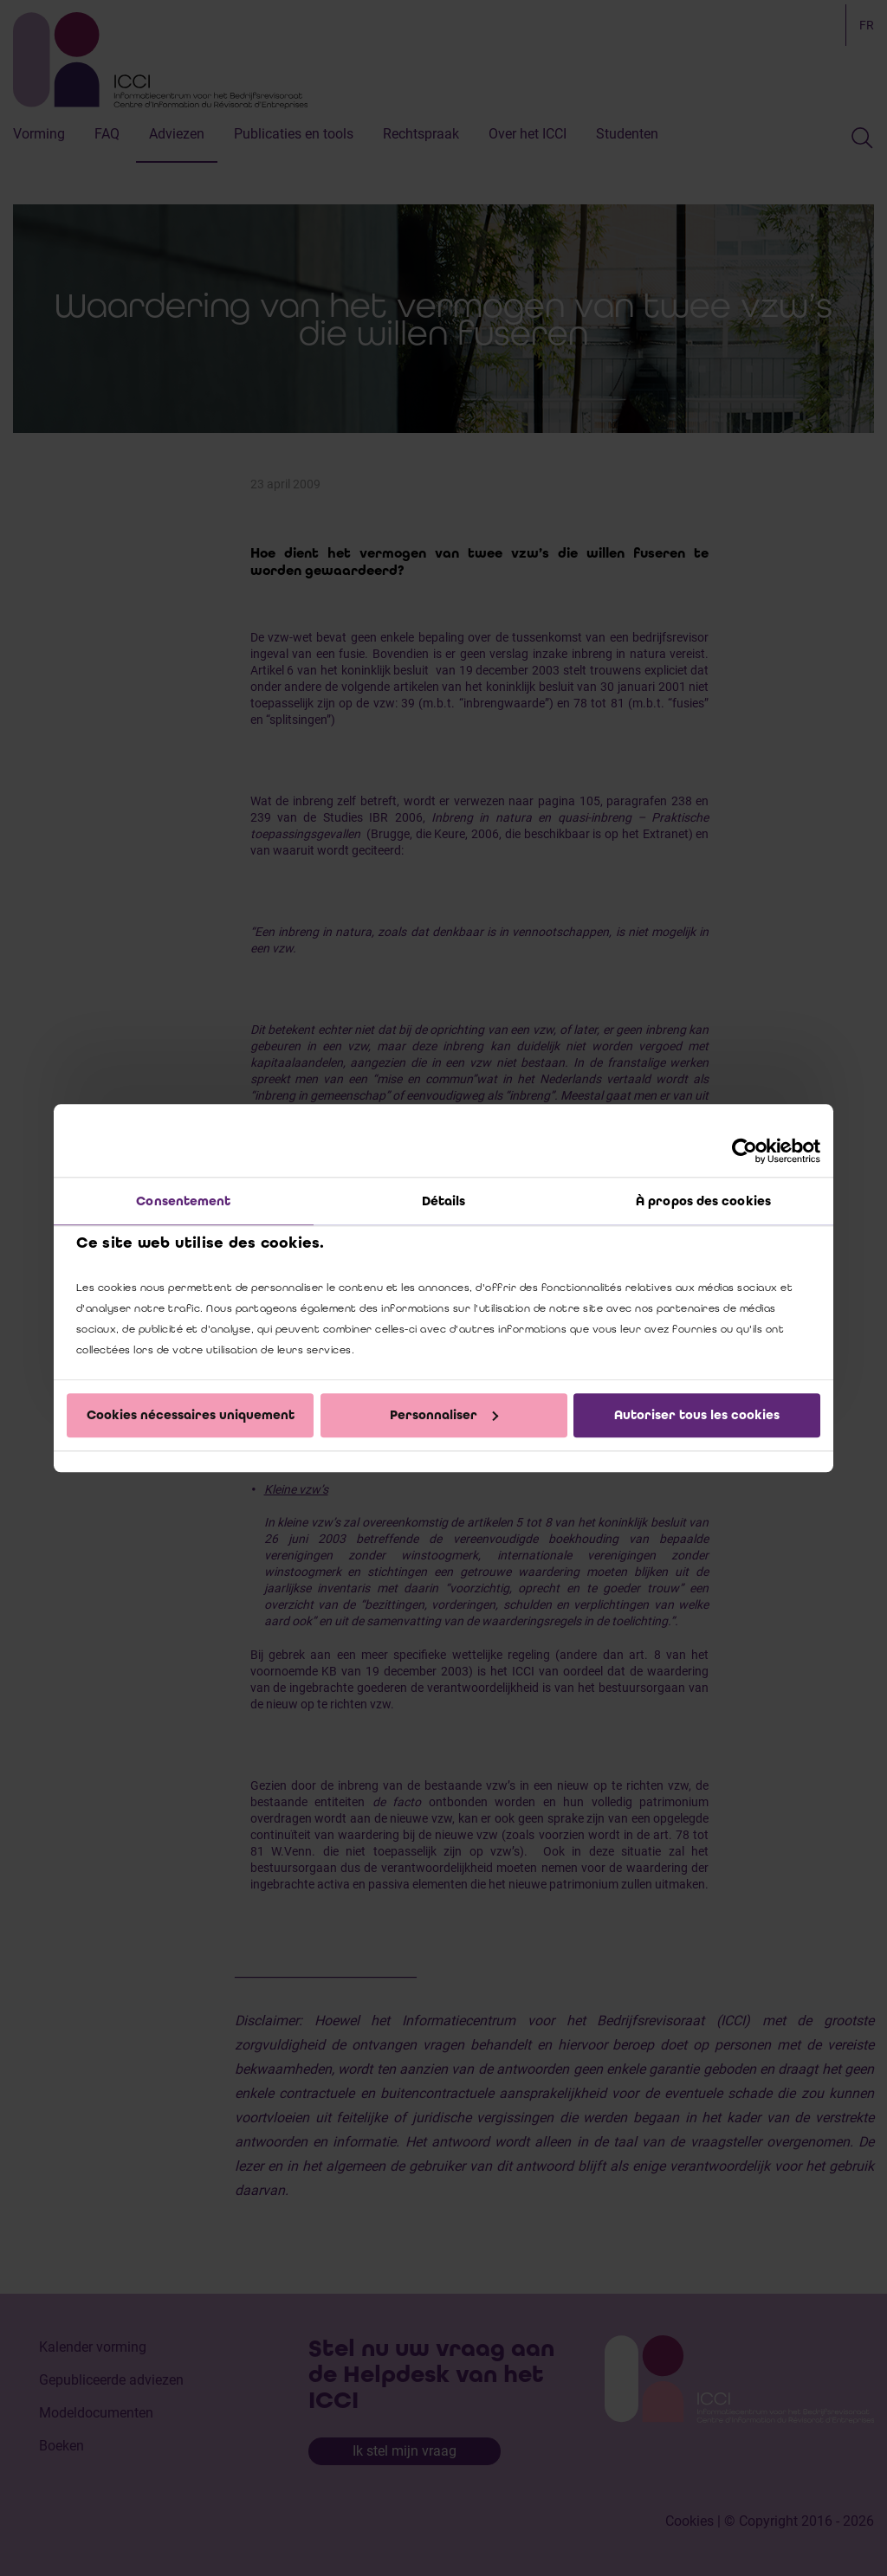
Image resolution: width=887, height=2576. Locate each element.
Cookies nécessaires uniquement (191, 1415)
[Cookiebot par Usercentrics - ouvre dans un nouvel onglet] (744, 1151)
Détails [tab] (444, 1201)
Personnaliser (444, 1415)
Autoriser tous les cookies (697, 1415)
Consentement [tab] (183, 1201)
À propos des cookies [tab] (703, 1201)
